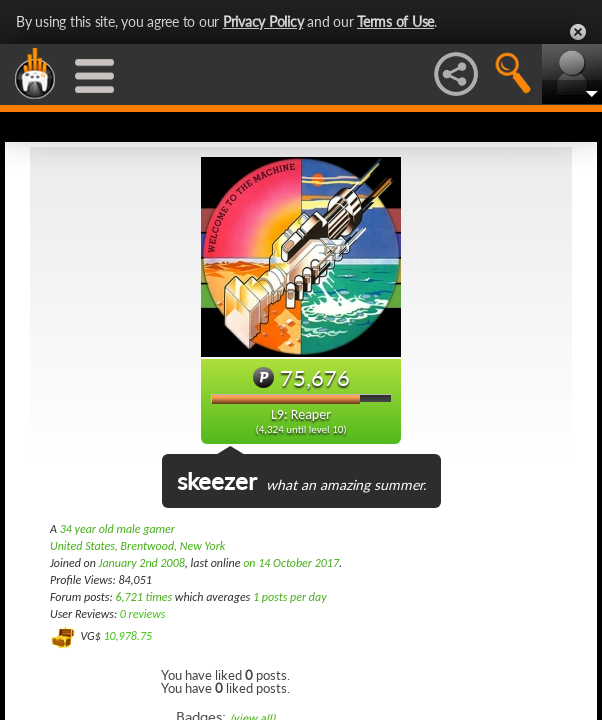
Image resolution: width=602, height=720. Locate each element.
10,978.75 (127, 636)
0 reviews (143, 614)
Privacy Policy (263, 21)
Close (578, 32)
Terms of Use (395, 21)
